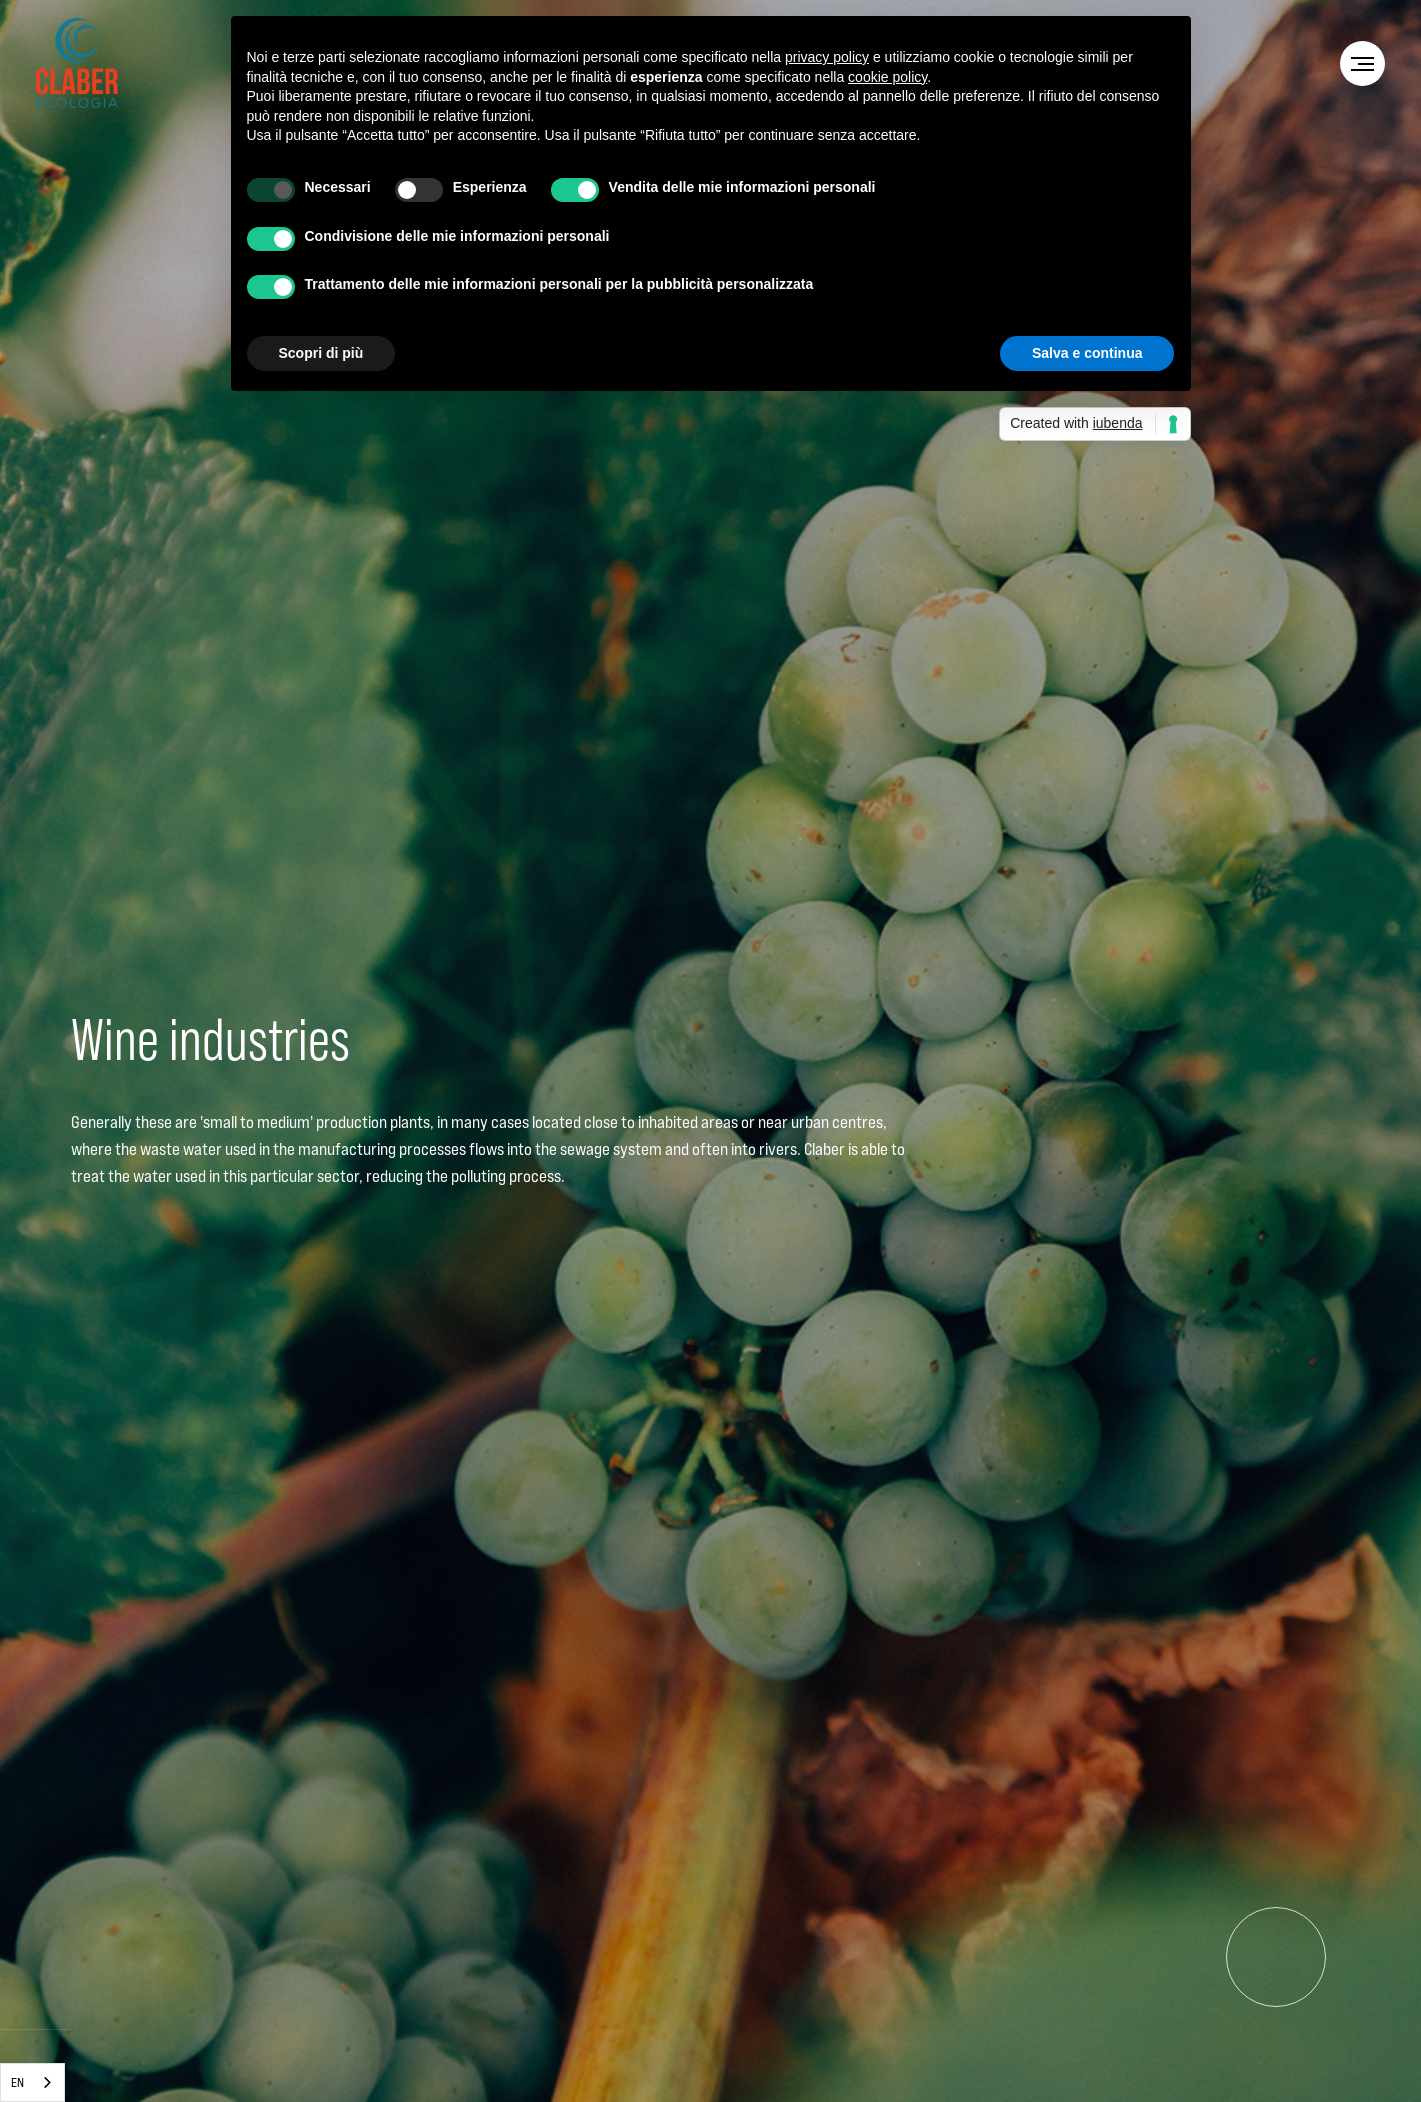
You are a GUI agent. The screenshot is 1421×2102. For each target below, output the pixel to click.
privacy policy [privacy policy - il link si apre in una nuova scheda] (827, 57)
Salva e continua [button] (1087, 353)
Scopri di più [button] (321, 353)
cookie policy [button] (887, 77)
